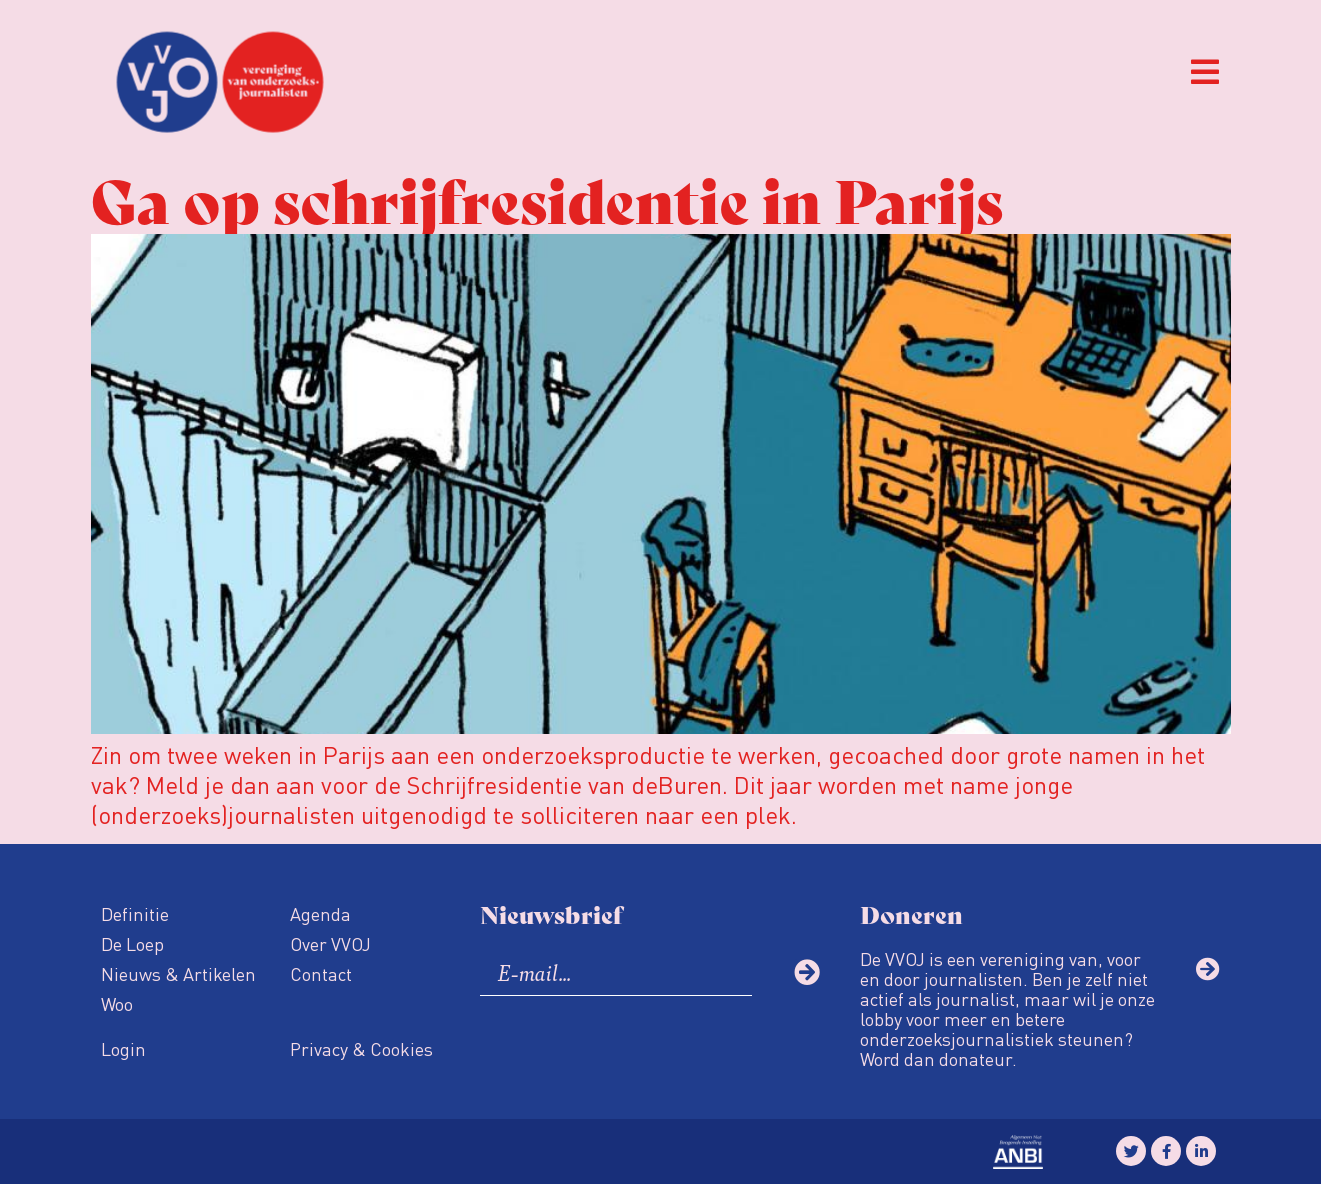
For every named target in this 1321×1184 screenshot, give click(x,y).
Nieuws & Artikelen (178, 973)
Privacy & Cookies (361, 1048)
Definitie (135, 913)
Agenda (320, 913)
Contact (321, 973)
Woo (117, 1003)
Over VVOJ (330, 943)
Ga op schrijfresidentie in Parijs (547, 197)
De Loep (132, 943)
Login (123, 1048)
